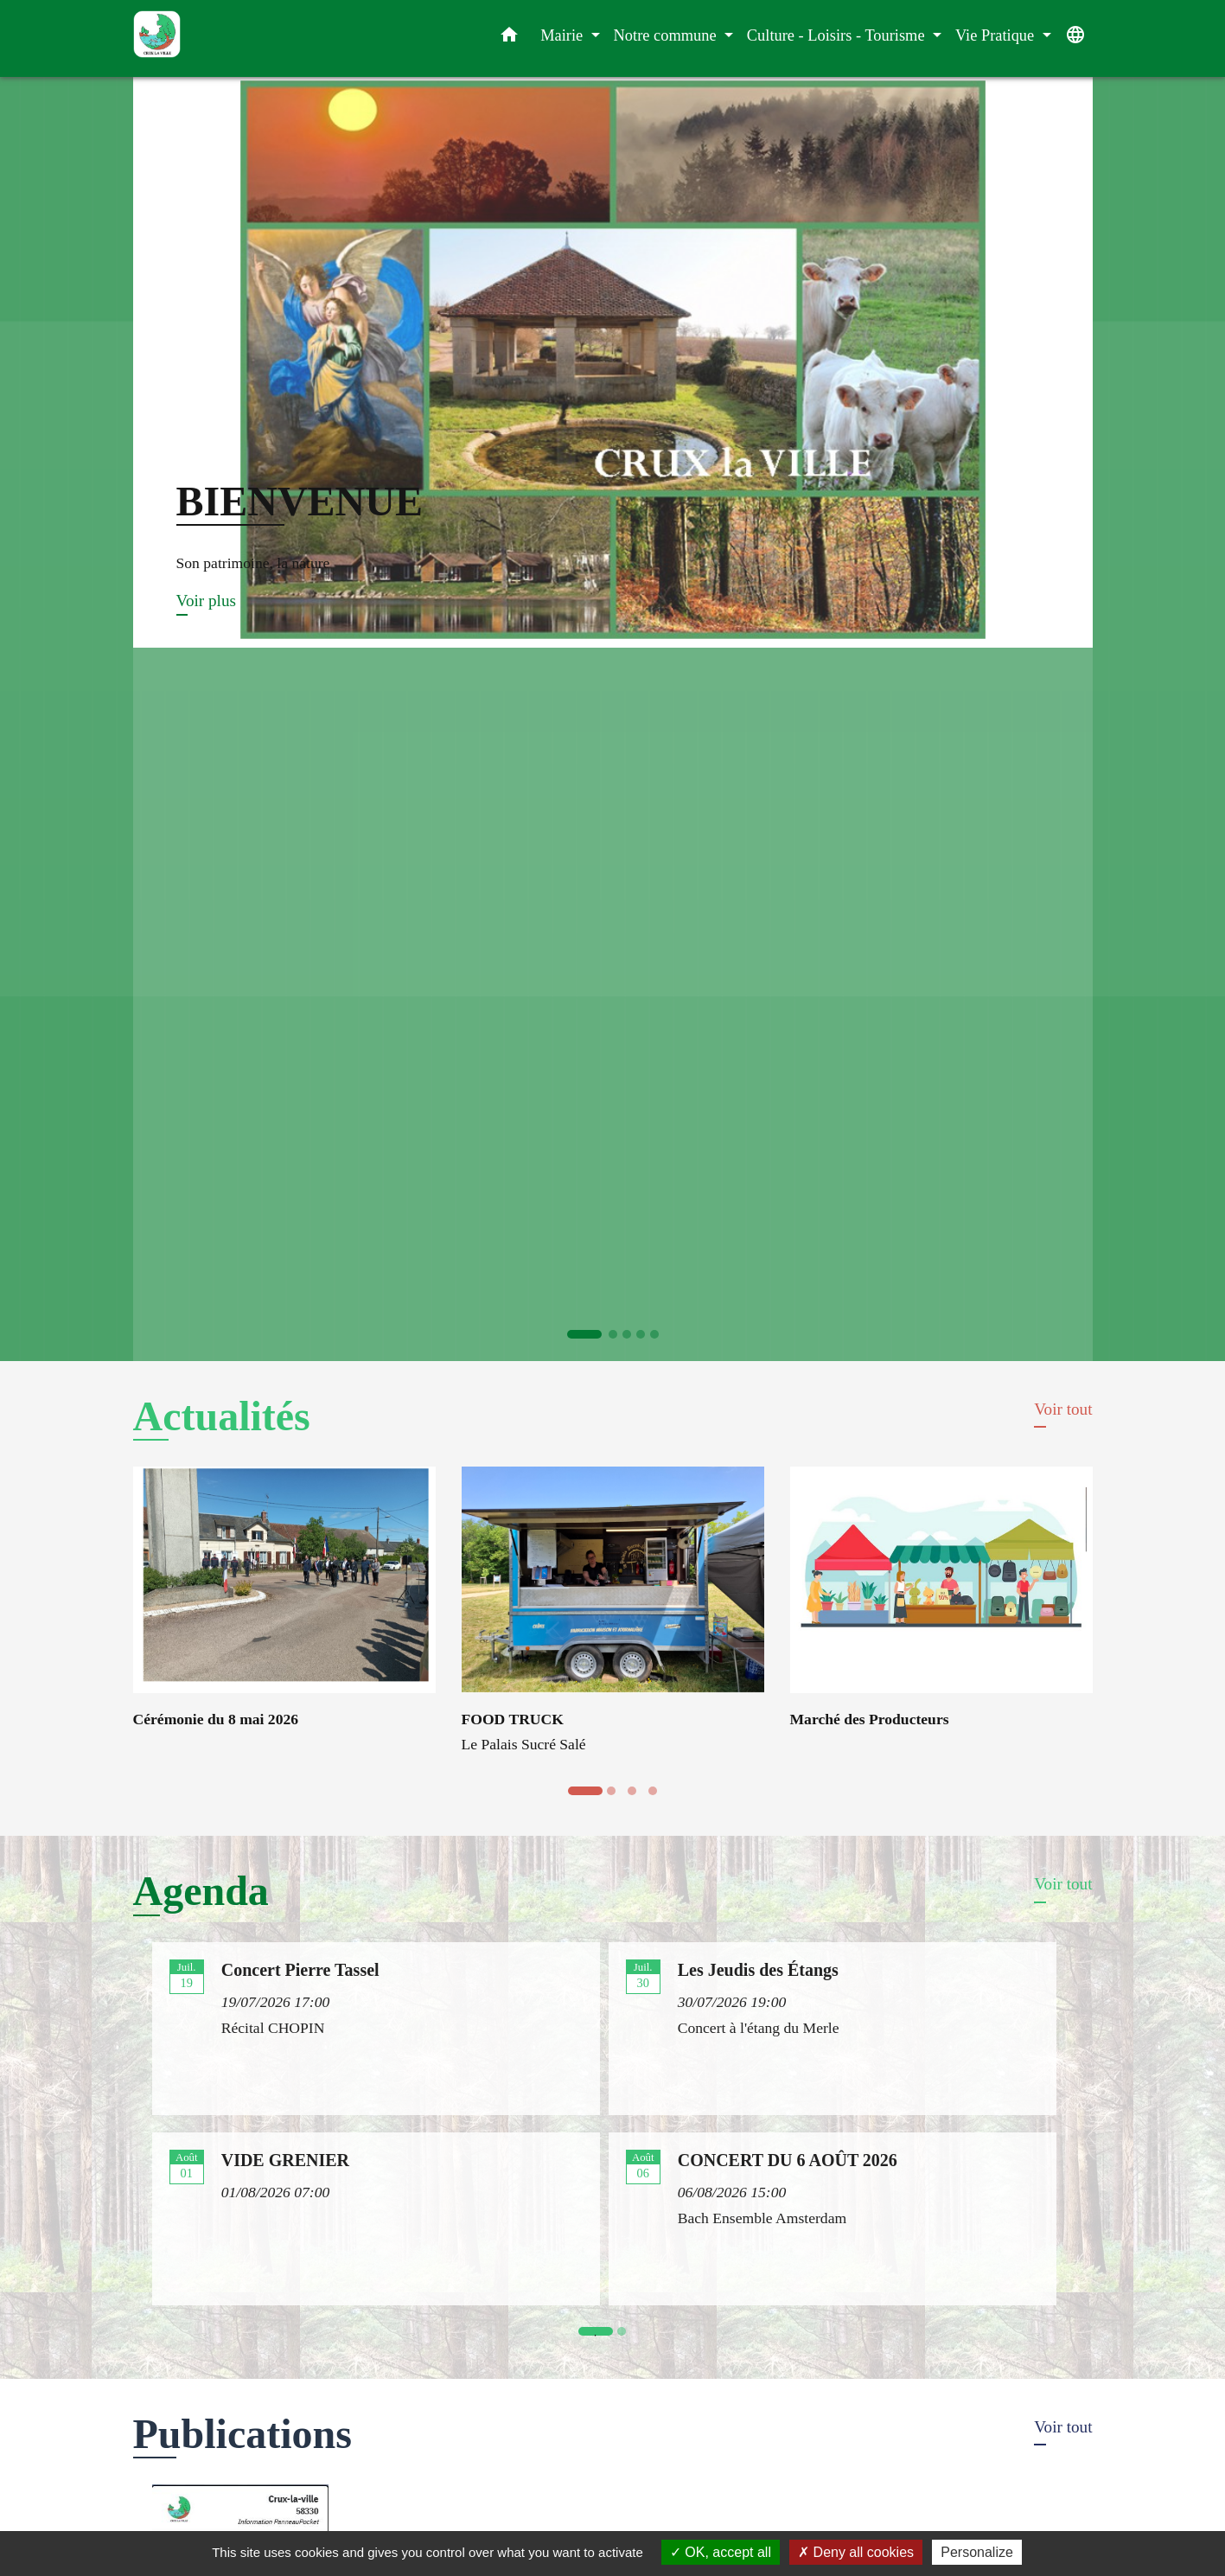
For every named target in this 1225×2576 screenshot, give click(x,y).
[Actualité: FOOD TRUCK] (613, 1620)
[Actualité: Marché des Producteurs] (941, 1608)
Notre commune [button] (667, 35)
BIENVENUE (299, 501)
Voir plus (206, 600)
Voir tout (1063, 1409)
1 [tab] (600, 2335)
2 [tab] (626, 2335)
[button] (509, 38)
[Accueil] (241, 38)
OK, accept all (720, 2552)
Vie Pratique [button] (996, 35)
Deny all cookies (856, 2552)
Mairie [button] (563, 35)
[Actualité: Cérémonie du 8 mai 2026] (284, 1608)
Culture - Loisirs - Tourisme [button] (837, 35)
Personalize (977, 2552)
